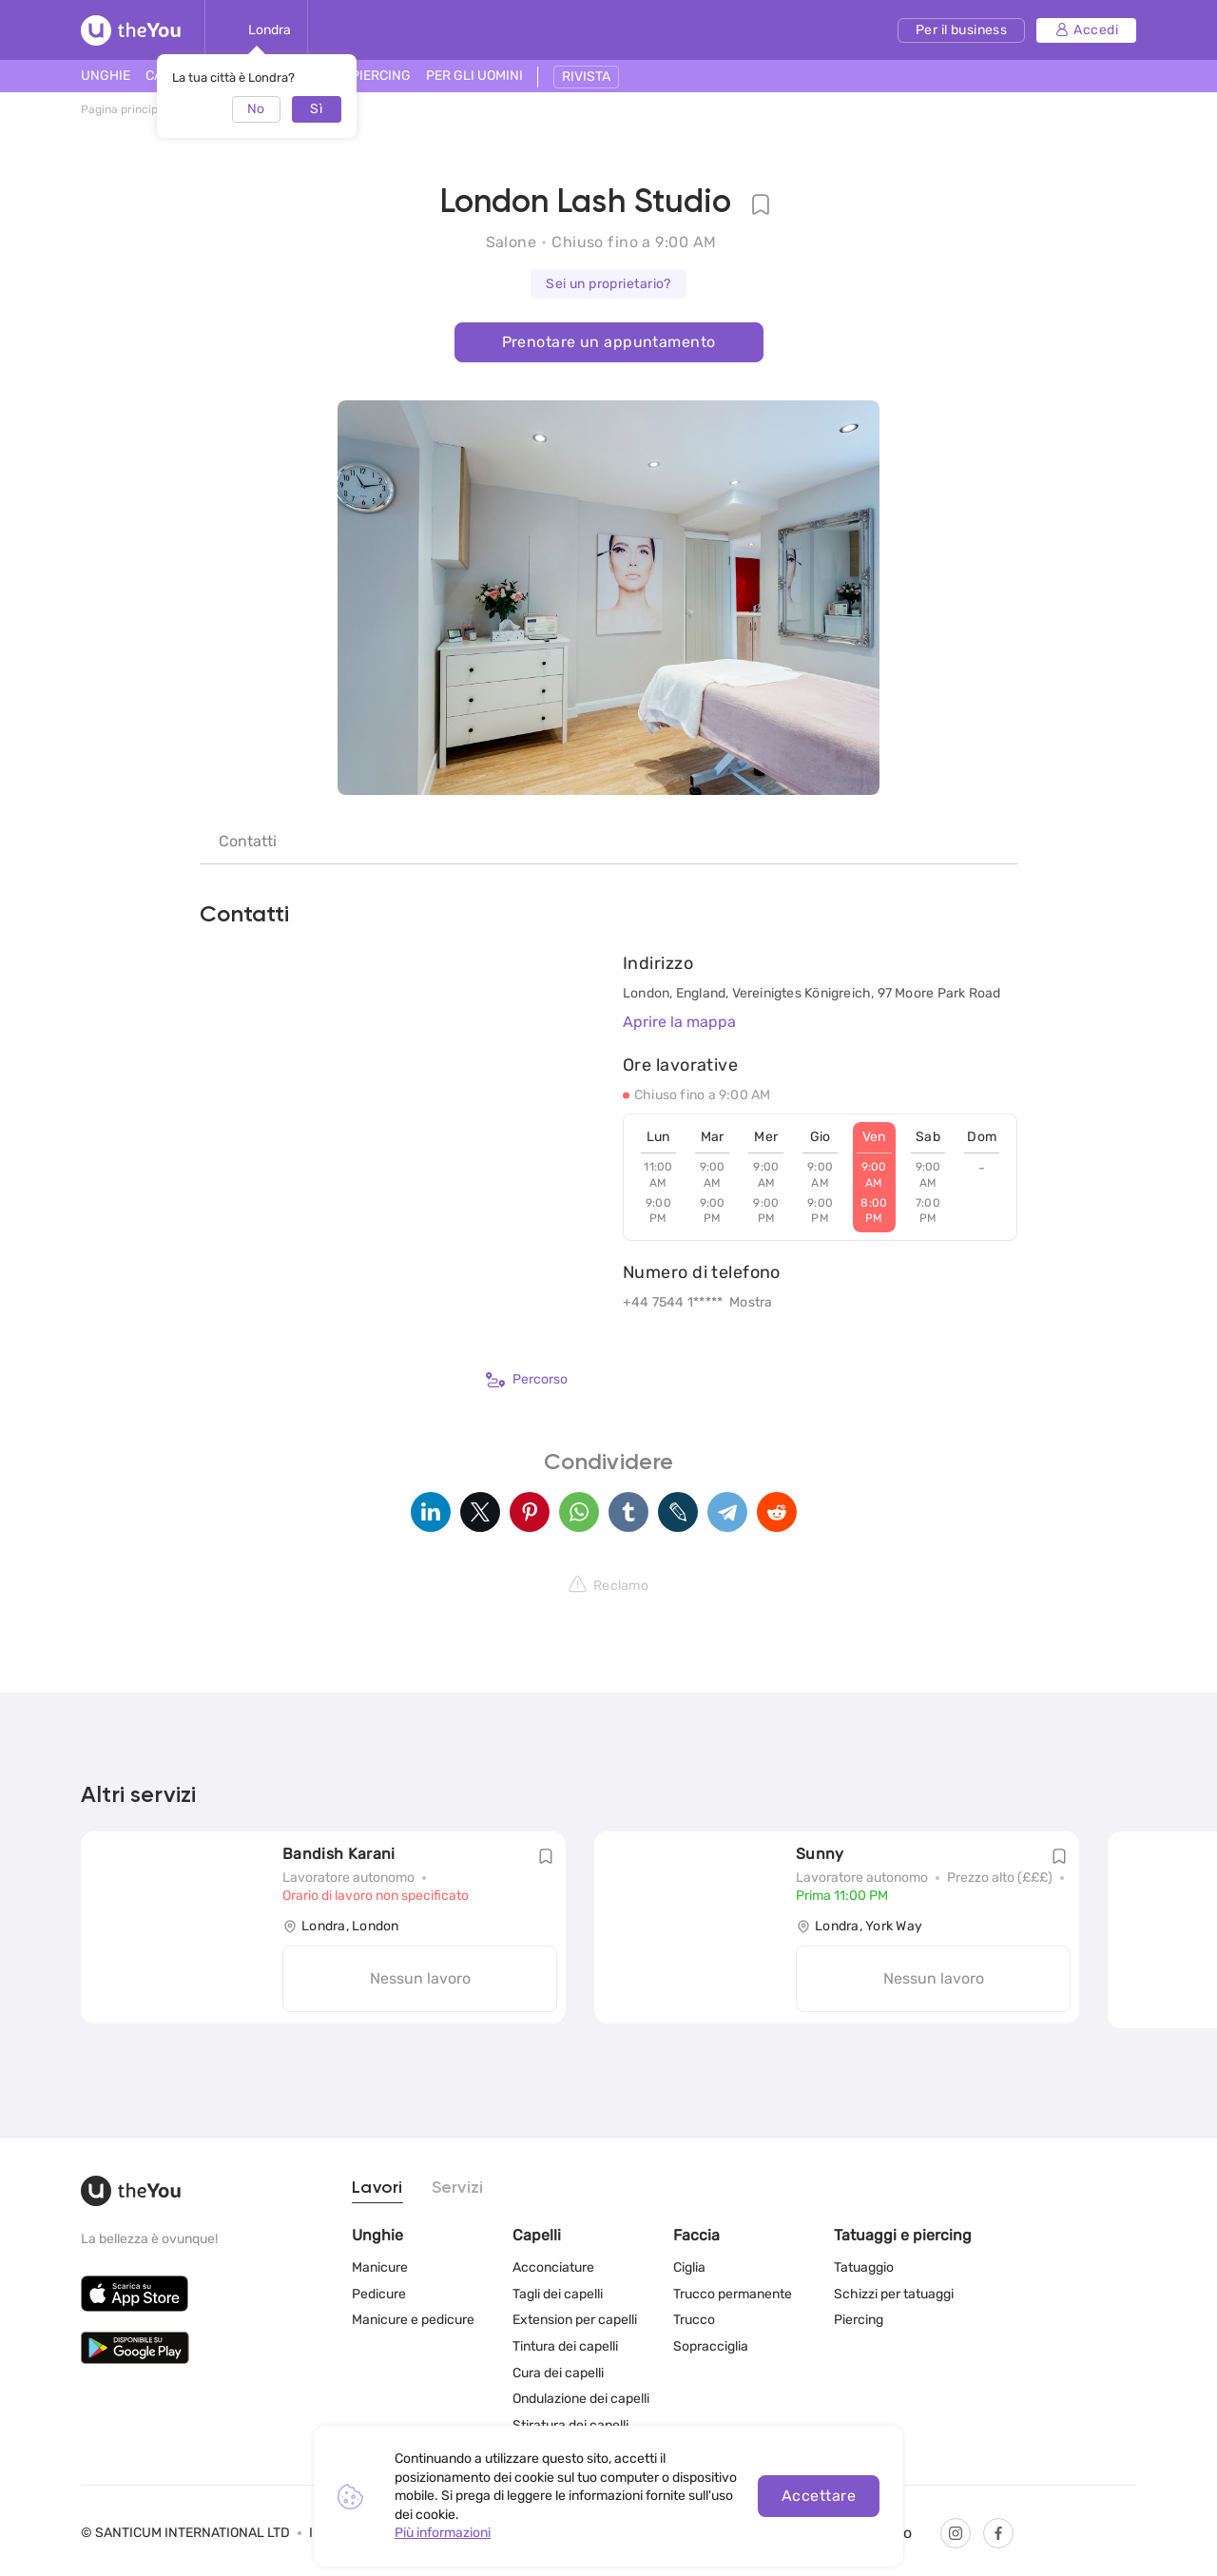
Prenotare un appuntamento (609, 342)
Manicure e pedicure (413, 2320)
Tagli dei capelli (557, 2294)
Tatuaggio (864, 2267)
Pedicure (379, 2294)
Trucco (694, 2320)
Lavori (377, 2188)
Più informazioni (443, 2533)
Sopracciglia (710, 2346)
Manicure (380, 2267)
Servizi (458, 2188)
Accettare (819, 2496)
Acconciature (553, 2267)
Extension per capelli (574, 2320)
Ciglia (689, 2267)
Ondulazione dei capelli (580, 2399)
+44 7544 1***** (673, 1302)
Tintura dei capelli (565, 2346)
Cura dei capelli (558, 2372)
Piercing (858, 2320)
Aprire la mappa (679, 1022)
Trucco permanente (732, 2294)
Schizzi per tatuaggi (894, 2294)
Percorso (527, 1379)
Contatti (248, 841)
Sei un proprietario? (608, 284)
